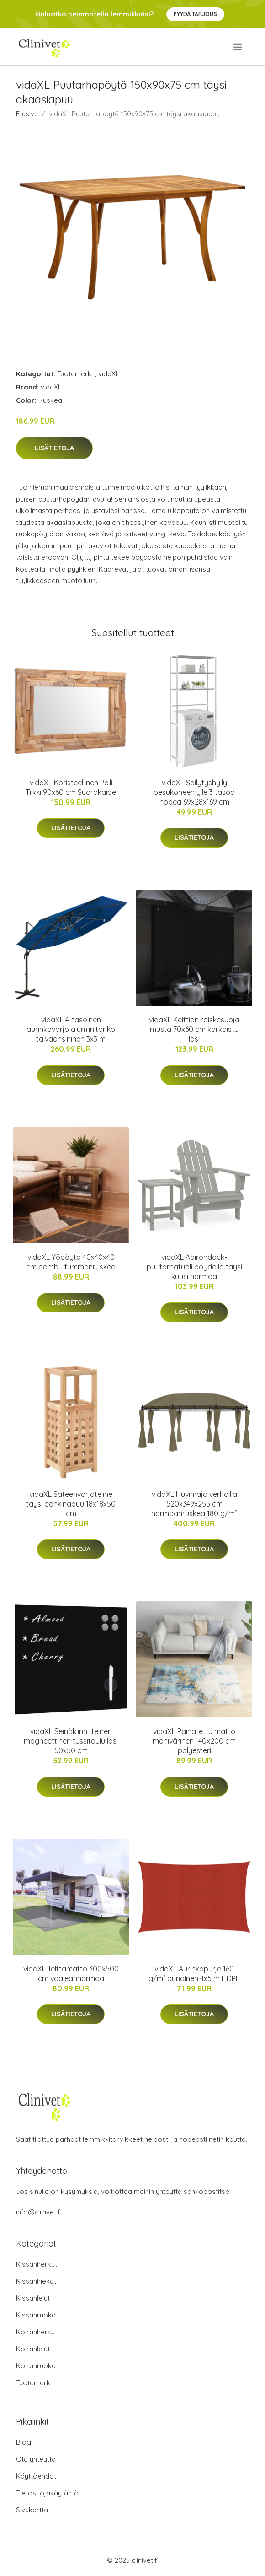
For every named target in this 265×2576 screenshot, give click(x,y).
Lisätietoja (54, 448)
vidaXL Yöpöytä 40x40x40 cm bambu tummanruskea (71, 1262)
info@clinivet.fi (39, 2212)
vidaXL (108, 373)
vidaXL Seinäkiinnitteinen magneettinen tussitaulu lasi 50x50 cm (71, 1741)
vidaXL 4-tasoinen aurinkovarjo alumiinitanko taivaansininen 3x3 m (70, 1029)
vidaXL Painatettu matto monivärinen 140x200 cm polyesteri (194, 1741)
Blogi (24, 2442)
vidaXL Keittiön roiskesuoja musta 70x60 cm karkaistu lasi (194, 1029)
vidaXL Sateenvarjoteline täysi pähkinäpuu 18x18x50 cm (71, 1504)
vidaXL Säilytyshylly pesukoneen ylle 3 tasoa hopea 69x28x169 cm (194, 792)
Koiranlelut (33, 2348)
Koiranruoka (36, 2365)
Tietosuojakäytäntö (47, 2493)
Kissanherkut (36, 2264)
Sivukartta (32, 2510)
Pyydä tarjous (195, 14)
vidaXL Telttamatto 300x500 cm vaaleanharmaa (71, 1973)
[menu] (238, 47)
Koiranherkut (36, 2332)
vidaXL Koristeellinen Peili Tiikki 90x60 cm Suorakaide (71, 787)
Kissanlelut (33, 2298)
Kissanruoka (36, 2315)
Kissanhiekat (36, 2281)
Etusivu (27, 113)
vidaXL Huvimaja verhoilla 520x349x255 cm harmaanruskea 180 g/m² (194, 1504)
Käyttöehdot (36, 2476)
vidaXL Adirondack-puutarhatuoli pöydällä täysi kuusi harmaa (194, 1267)
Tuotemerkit (76, 373)
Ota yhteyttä (36, 2459)
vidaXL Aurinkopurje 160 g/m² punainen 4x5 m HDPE (194, 1973)
